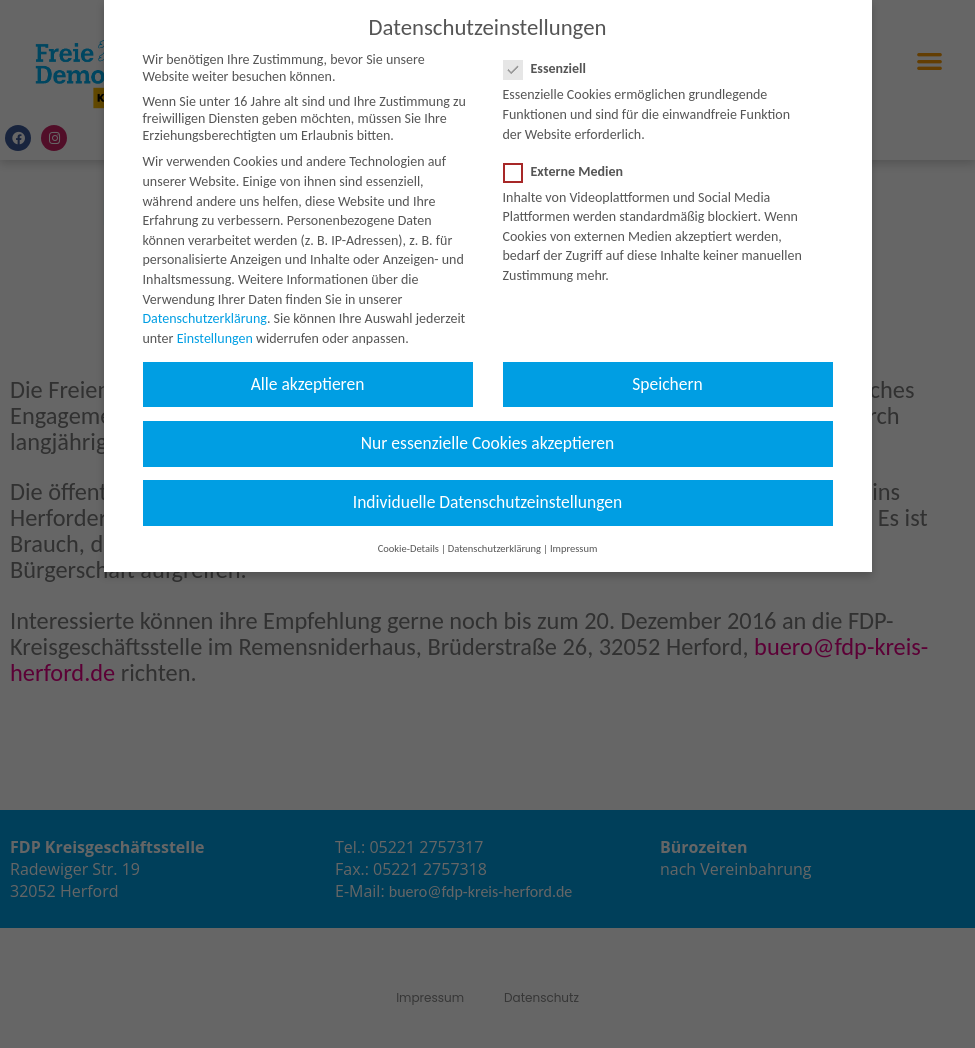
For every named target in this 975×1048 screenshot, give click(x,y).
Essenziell (551, 49)
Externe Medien (570, 151)
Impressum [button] (573, 529)
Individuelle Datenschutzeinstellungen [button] (487, 483)
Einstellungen (215, 318)
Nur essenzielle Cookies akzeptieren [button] (487, 423)
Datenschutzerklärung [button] (494, 529)
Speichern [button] (667, 364)
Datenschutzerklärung (205, 299)
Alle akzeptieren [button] (308, 364)
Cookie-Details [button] (408, 529)
